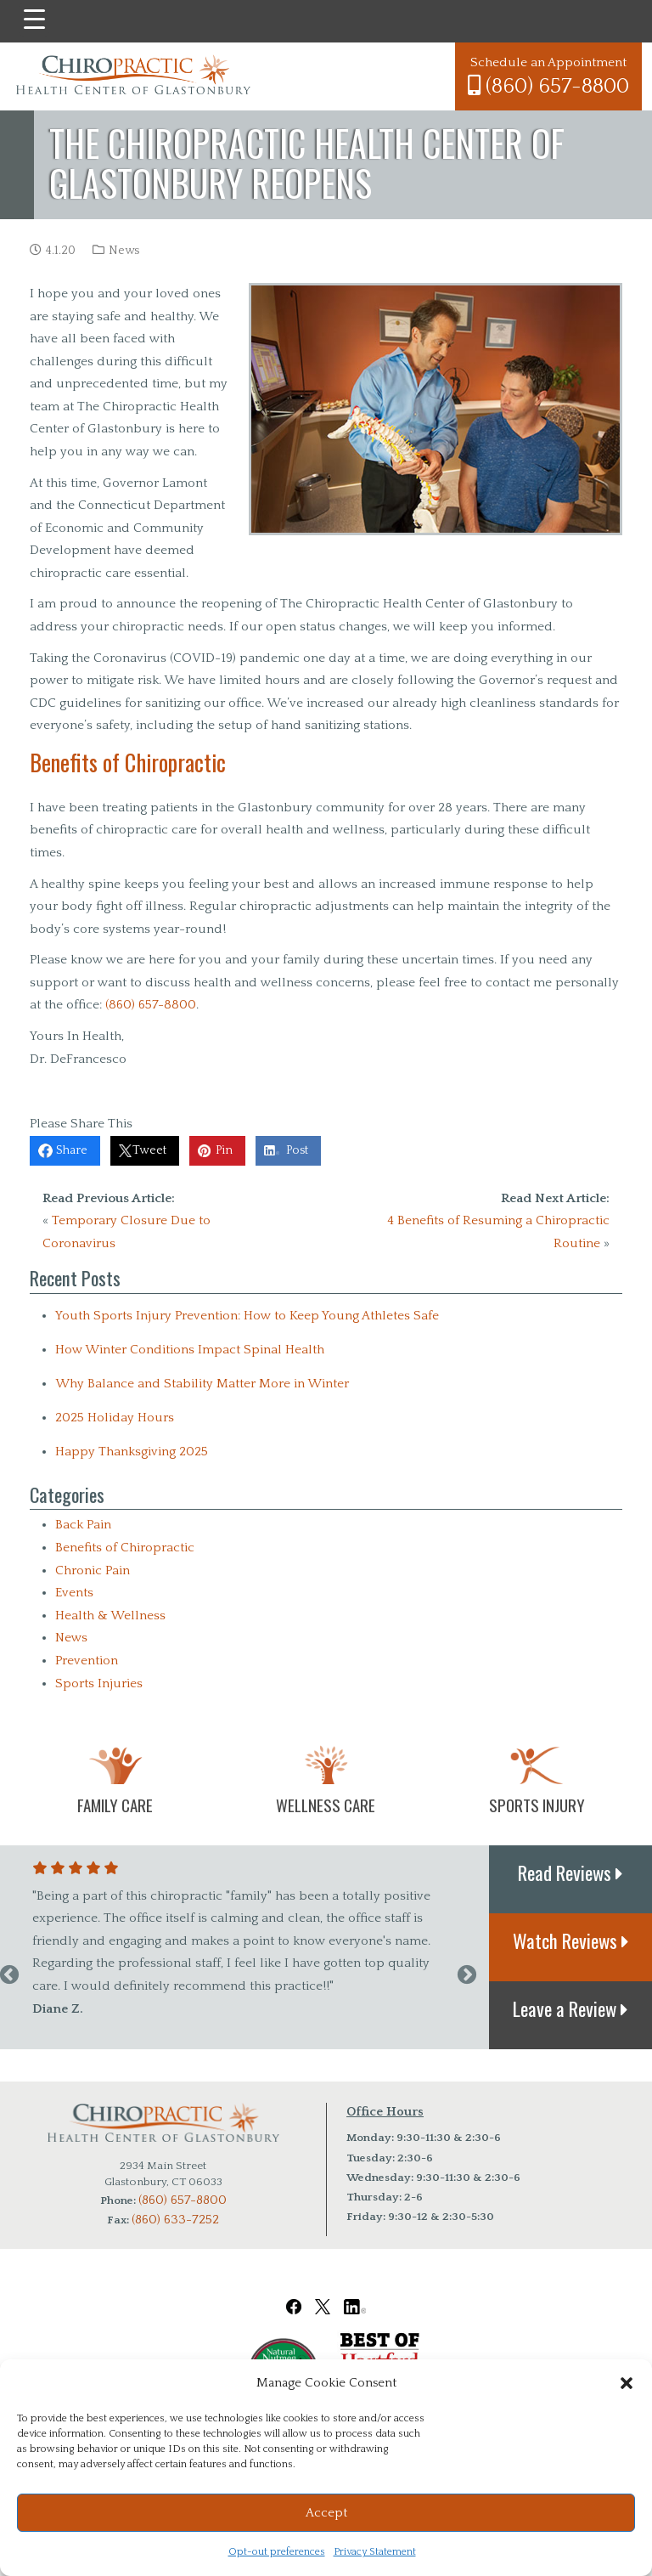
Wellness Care (325, 1804)
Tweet (152, 1151)
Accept (326, 2512)
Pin (229, 1151)
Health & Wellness (110, 1615)
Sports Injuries (99, 1683)
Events (74, 1592)
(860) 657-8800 (548, 86)
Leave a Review (570, 2008)
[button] (626, 2383)
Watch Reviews (571, 1940)
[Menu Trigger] (34, 20)
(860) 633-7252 (175, 2219)
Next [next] (467, 1975)
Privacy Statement (375, 2551)
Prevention (86, 1660)
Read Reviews (570, 1872)
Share (71, 1151)
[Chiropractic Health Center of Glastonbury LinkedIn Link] (355, 2295)
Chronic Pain (92, 1570)
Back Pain (83, 1524)
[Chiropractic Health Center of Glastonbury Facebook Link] (293, 2295)
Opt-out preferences (276, 2551)
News (124, 250)
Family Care (115, 1804)
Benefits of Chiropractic (124, 1547)
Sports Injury (537, 1804)
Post (306, 1151)
